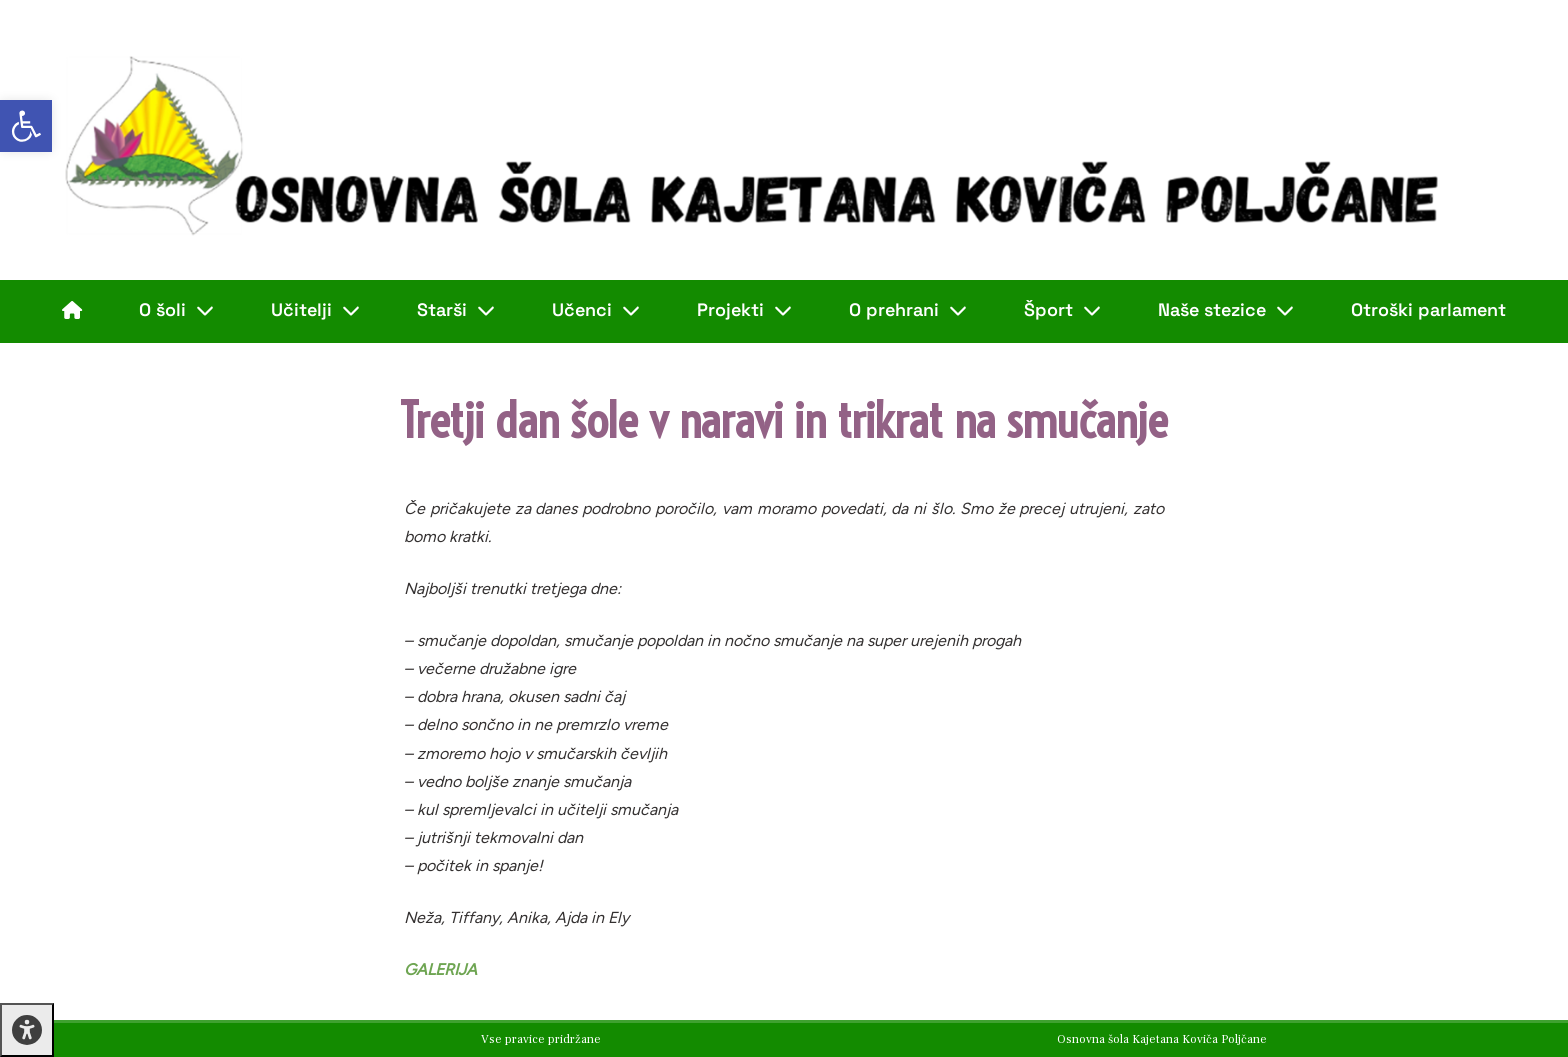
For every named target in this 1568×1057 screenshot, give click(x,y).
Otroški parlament (1428, 309)
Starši (456, 310)
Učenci (596, 310)
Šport (1062, 310)
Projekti (744, 310)
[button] (26, 126)
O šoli (176, 310)
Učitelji (315, 310)
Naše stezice (1226, 310)
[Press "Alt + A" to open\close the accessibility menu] (27, 1030)
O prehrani (908, 310)
